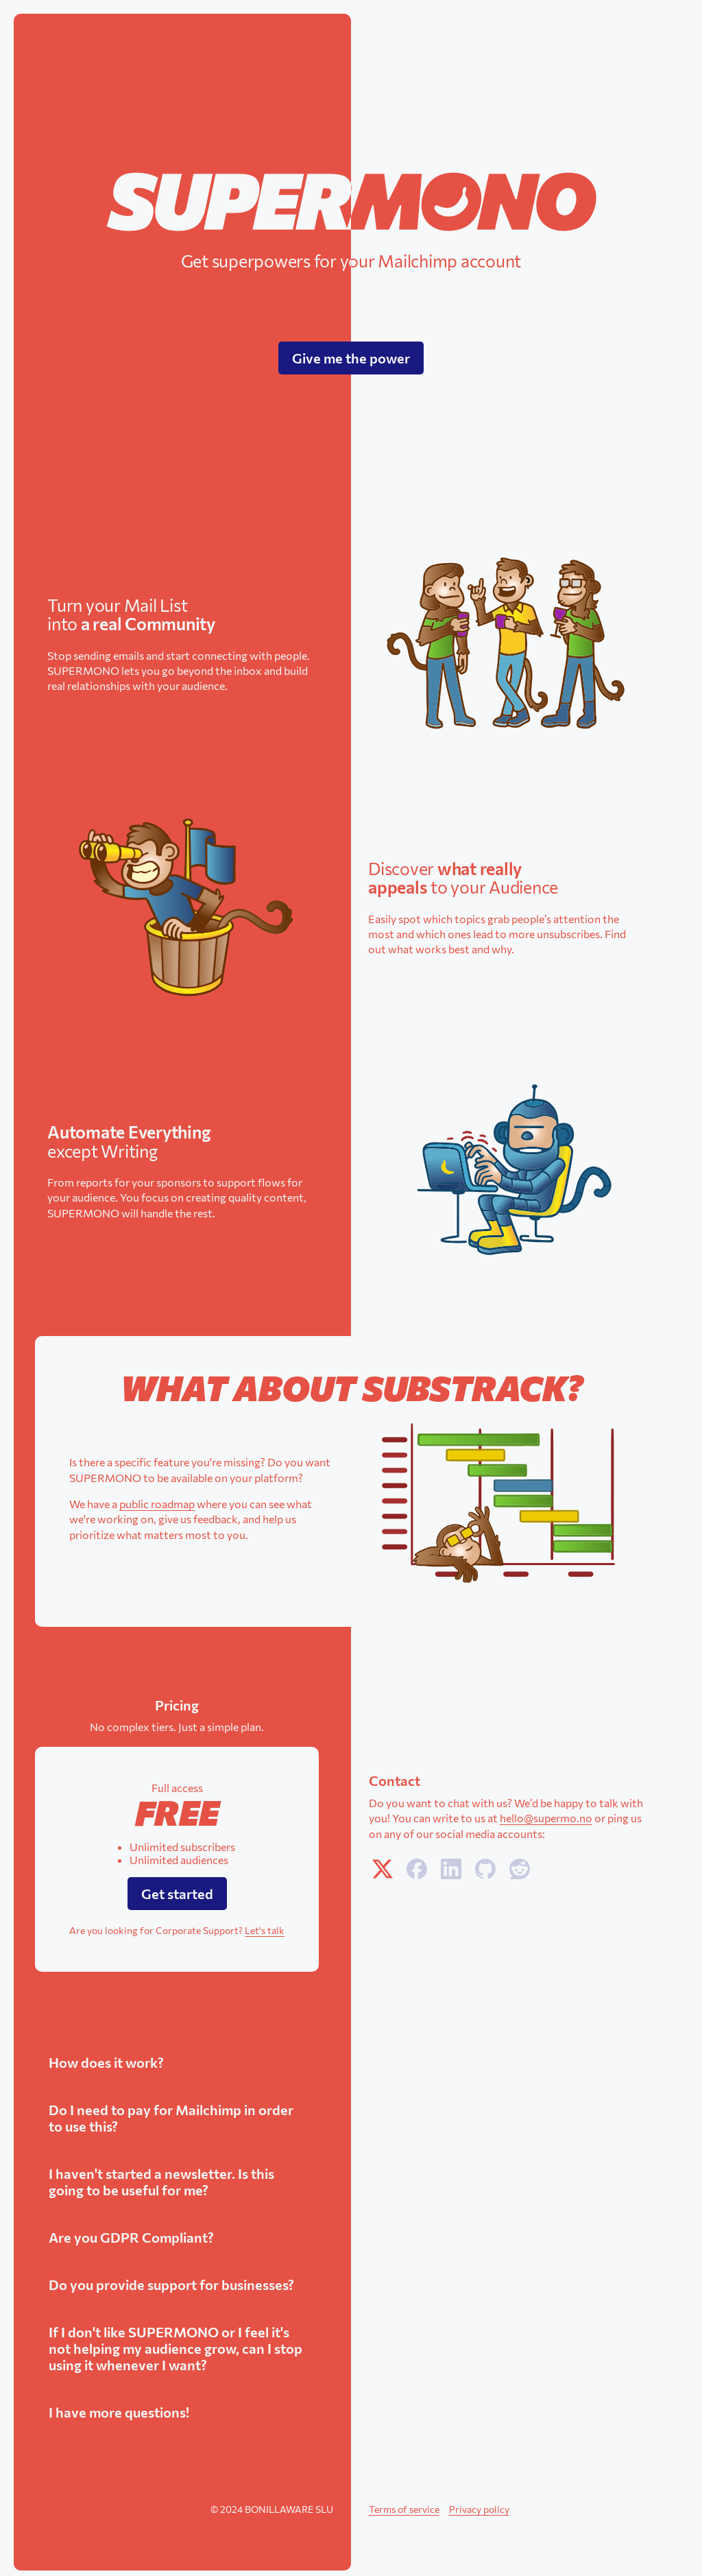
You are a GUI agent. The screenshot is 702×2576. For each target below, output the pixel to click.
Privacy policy (479, 2509)
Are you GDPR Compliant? (131, 2237)
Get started (177, 1893)
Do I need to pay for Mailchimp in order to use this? (171, 2117)
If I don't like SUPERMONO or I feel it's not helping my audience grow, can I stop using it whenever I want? (175, 2348)
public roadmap (157, 1503)
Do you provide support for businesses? (171, 2284)
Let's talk (265, 1930)
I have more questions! (119, 2412)
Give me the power (351, 358)
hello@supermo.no (546, 1817)
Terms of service (404, 2509)
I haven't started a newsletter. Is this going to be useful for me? (161, 2181)
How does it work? (106, 2062)
